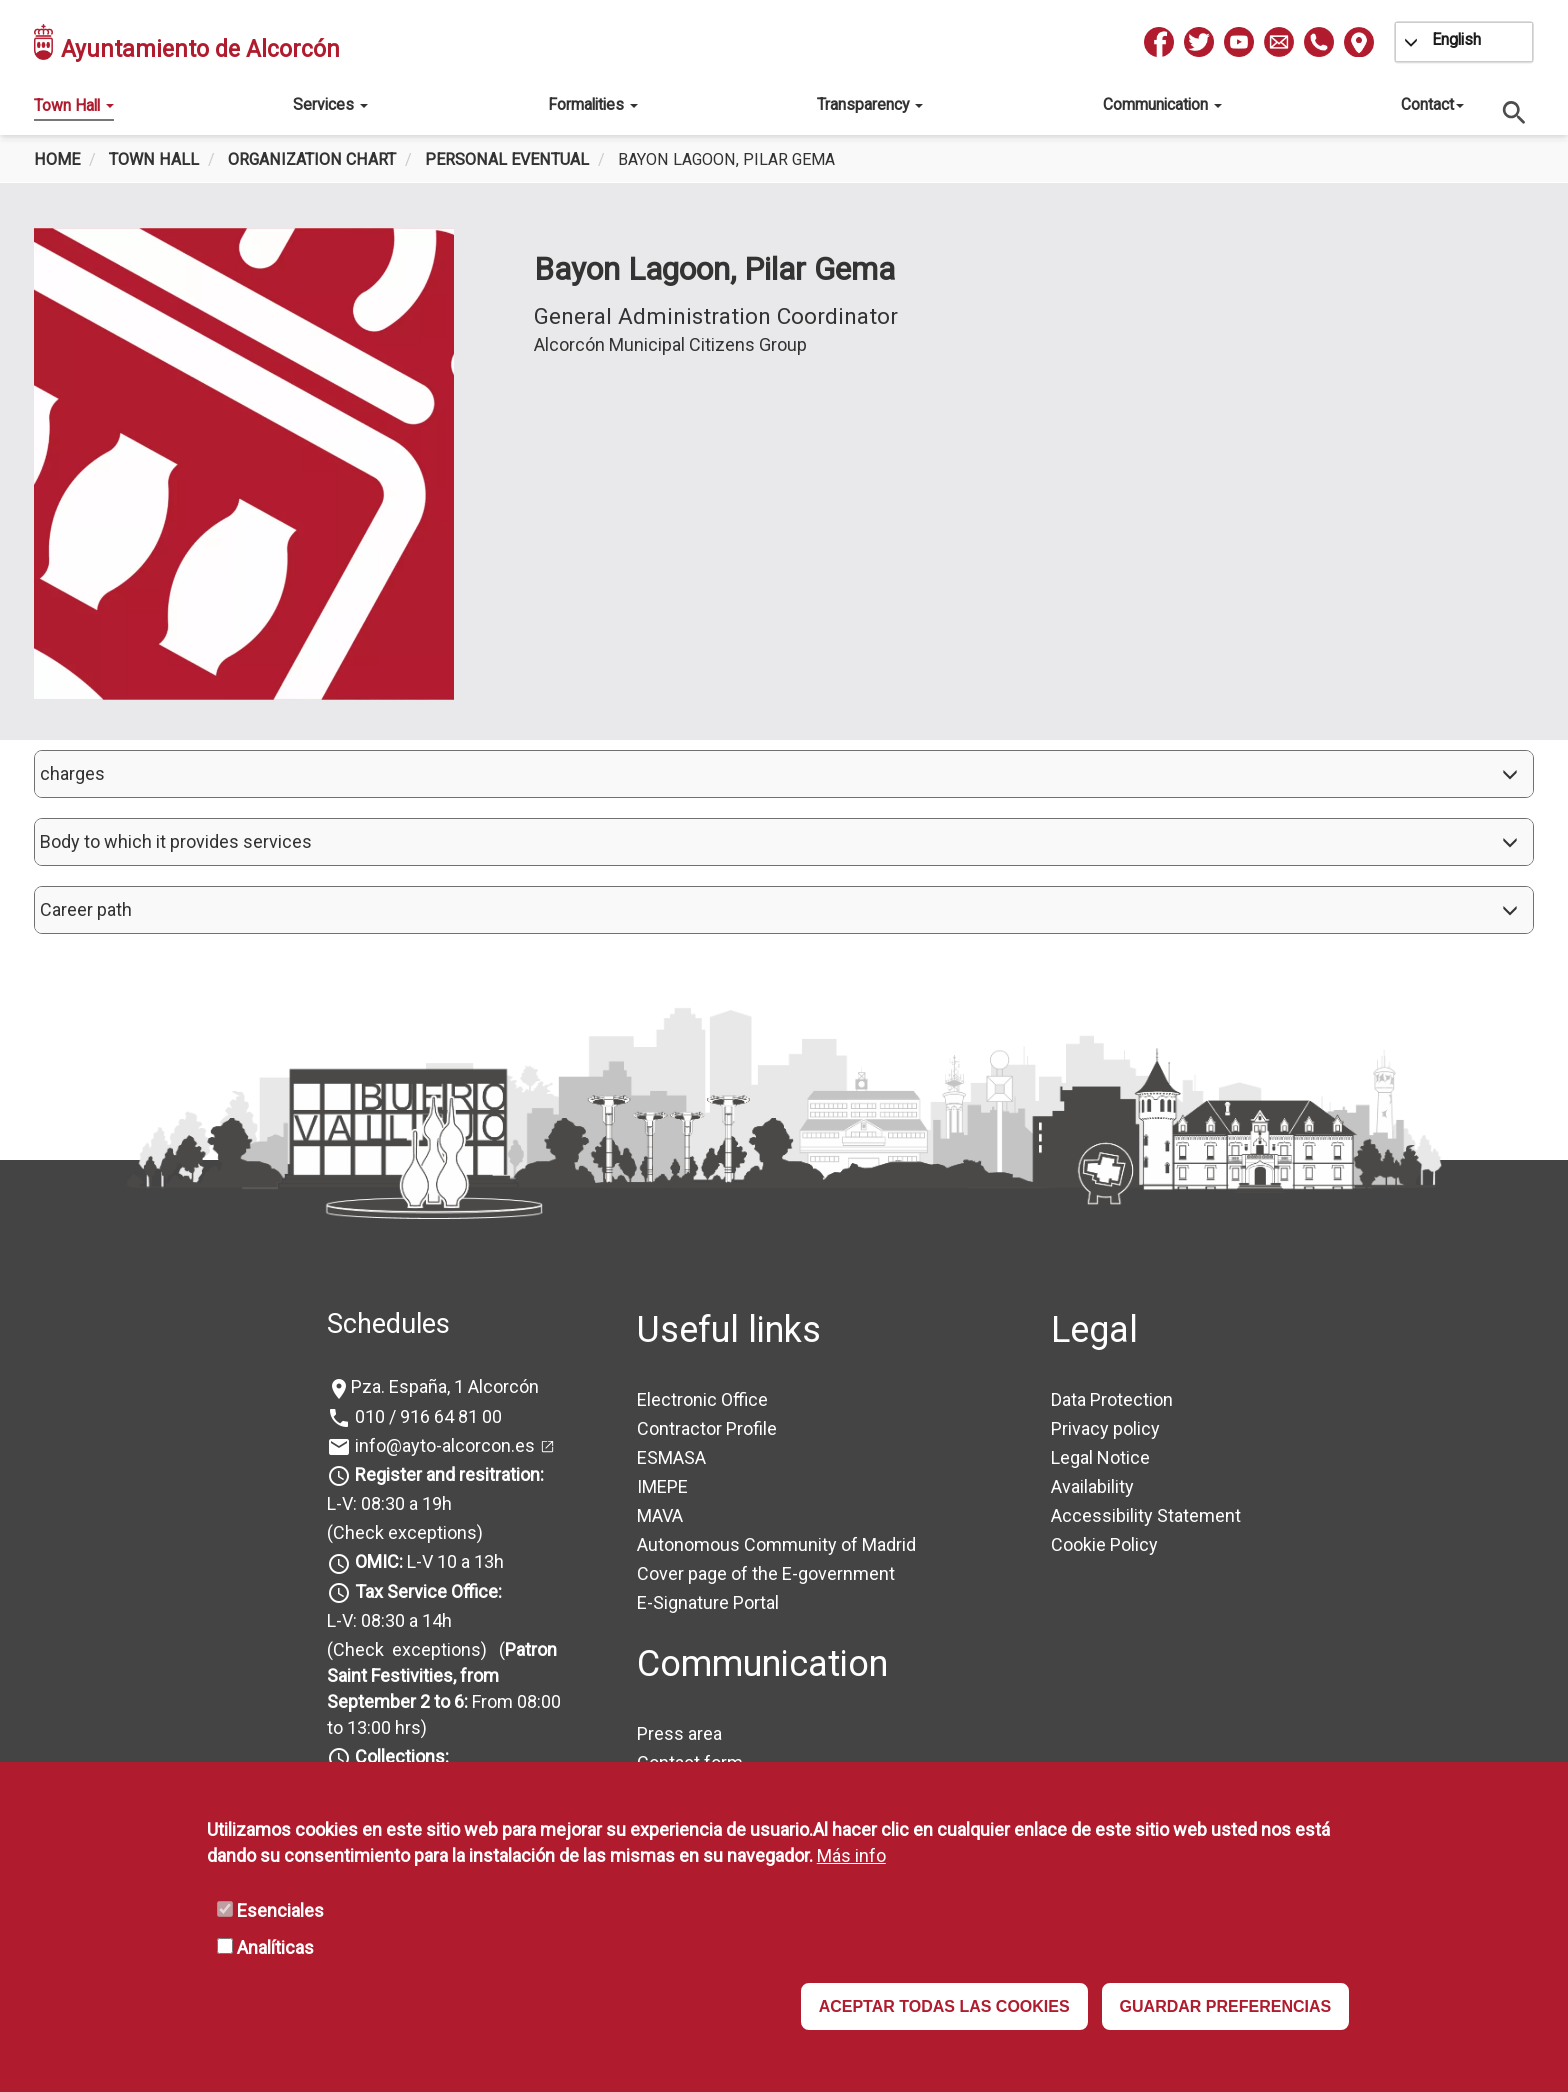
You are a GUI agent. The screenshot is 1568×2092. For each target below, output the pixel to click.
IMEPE (662, 1486)
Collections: (402, 1756)
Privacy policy (1105, 1428)
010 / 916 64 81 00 (426, 1416)
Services (330, 104)
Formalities (593, 104)
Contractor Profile (707, 1428)
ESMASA (671, 1457)
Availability (1092, 1486)
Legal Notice (1100, 1457)
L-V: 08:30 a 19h (389, 1503)
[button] (784, 774)
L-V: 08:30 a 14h (389, 1620)
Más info (851, 1855)
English (1456, 39)
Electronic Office (702, 1399)
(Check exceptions (402, 1532)
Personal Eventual (507, 159)
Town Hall (74, 105)
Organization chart (312, 159)
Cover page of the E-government (766, 1573)
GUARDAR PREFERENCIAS (1226, 2006)
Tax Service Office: (428, 1591)
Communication (1162, 104)
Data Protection (1112, 1399)
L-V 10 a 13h (427, 1561)
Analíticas (275, 1947)
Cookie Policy (1104, 1544)
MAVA (660, 1515)
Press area (679, 1733)
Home (57, 159)
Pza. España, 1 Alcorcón (445, 1386)
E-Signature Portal (708, 1602)
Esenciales (280, 1910)
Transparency (870, 104)
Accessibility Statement (1146, 1515)
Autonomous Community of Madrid (776, 1544)
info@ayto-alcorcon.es (443, 1445)
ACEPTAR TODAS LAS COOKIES (944, 2006)
